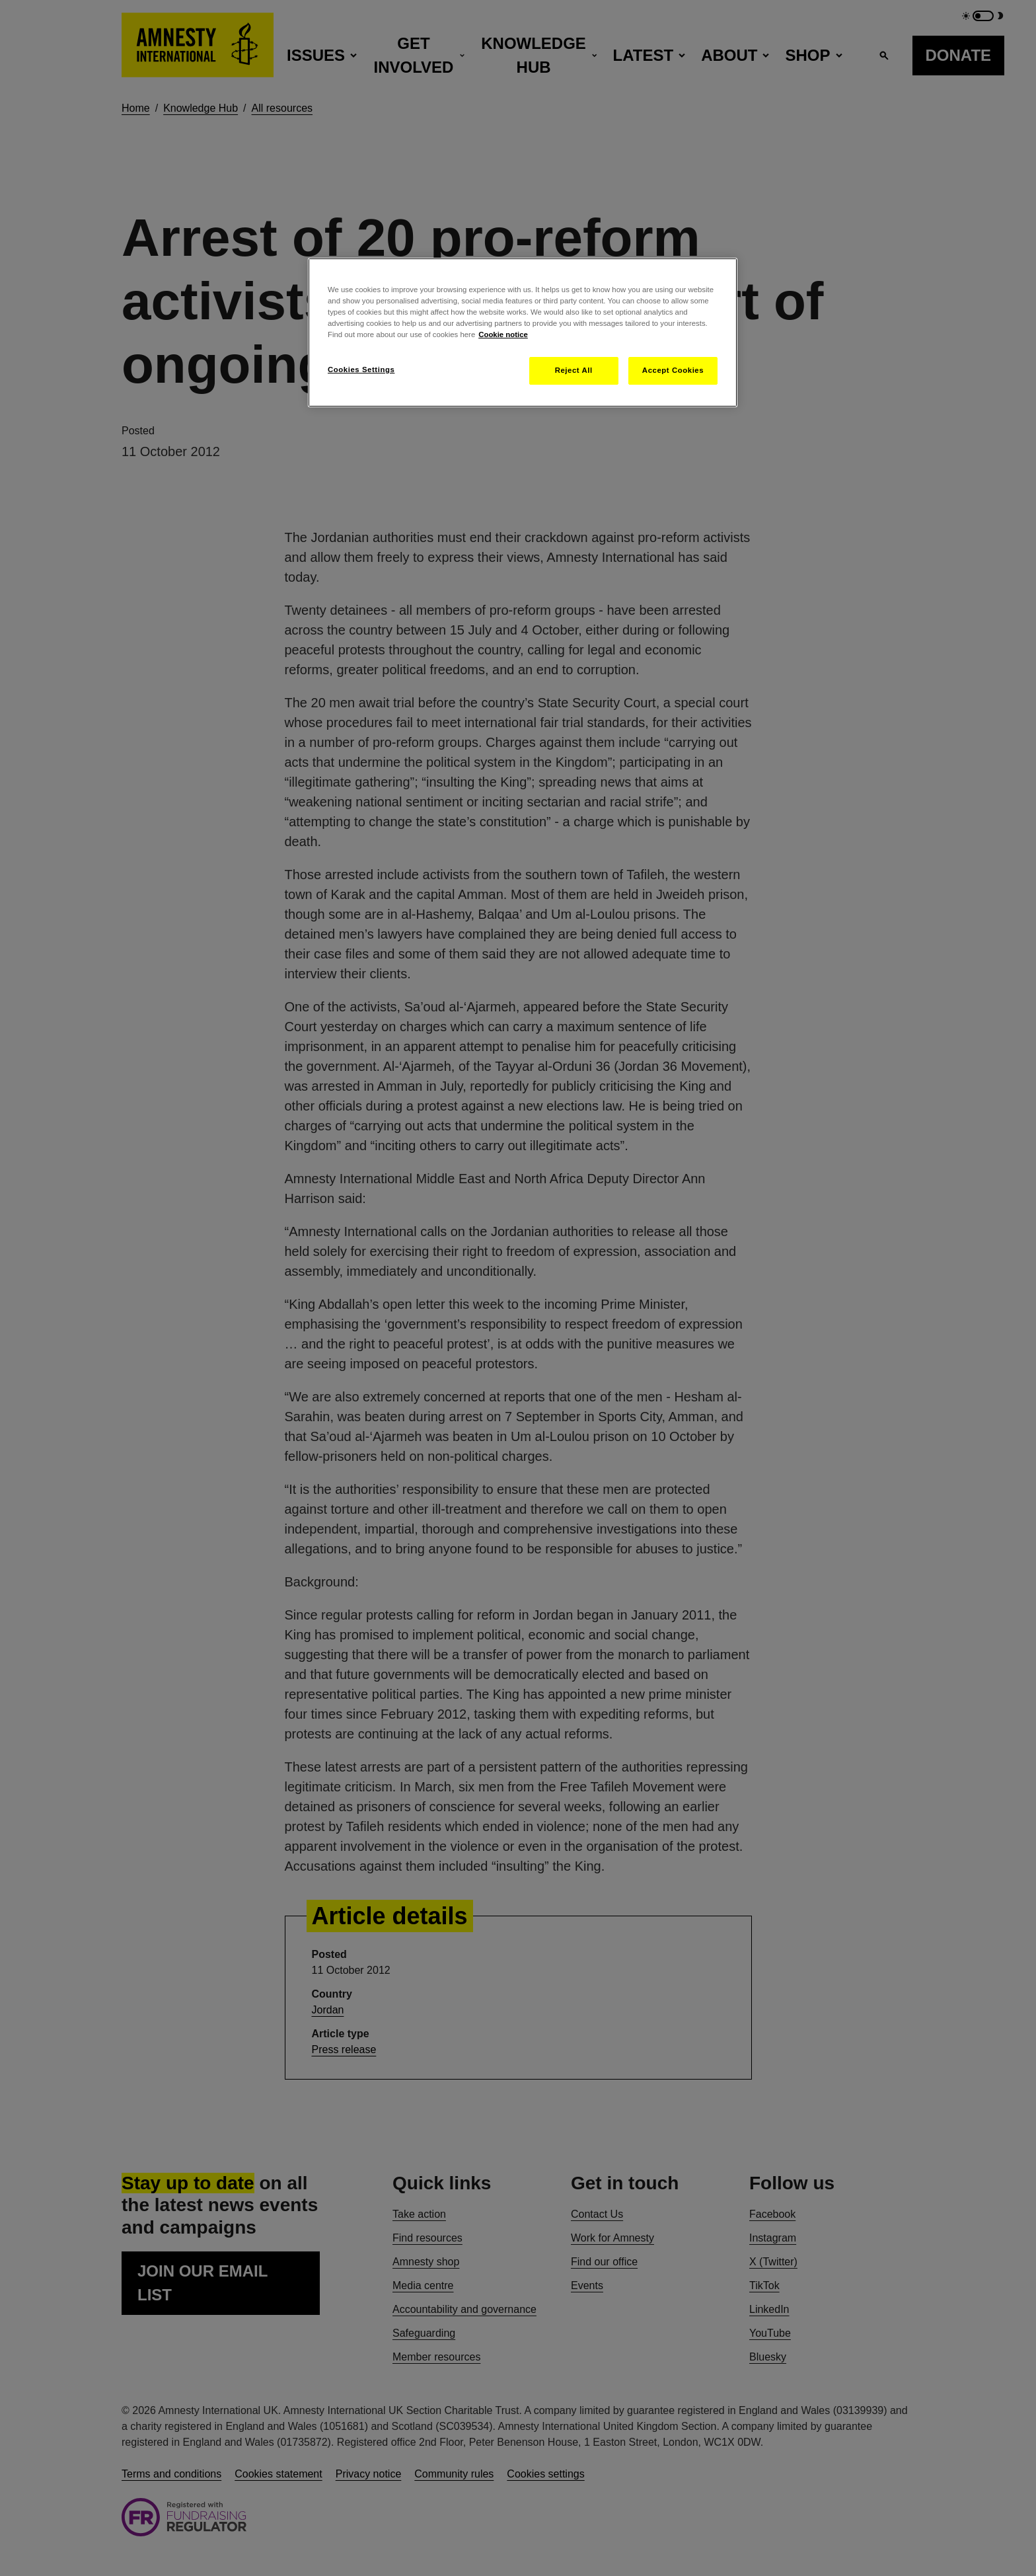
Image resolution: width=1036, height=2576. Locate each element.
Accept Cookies (673, 370)
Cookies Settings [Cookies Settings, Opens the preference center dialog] (361, 369)
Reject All (574, 370)
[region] (522, 332)
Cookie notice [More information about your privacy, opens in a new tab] (503, 334)
